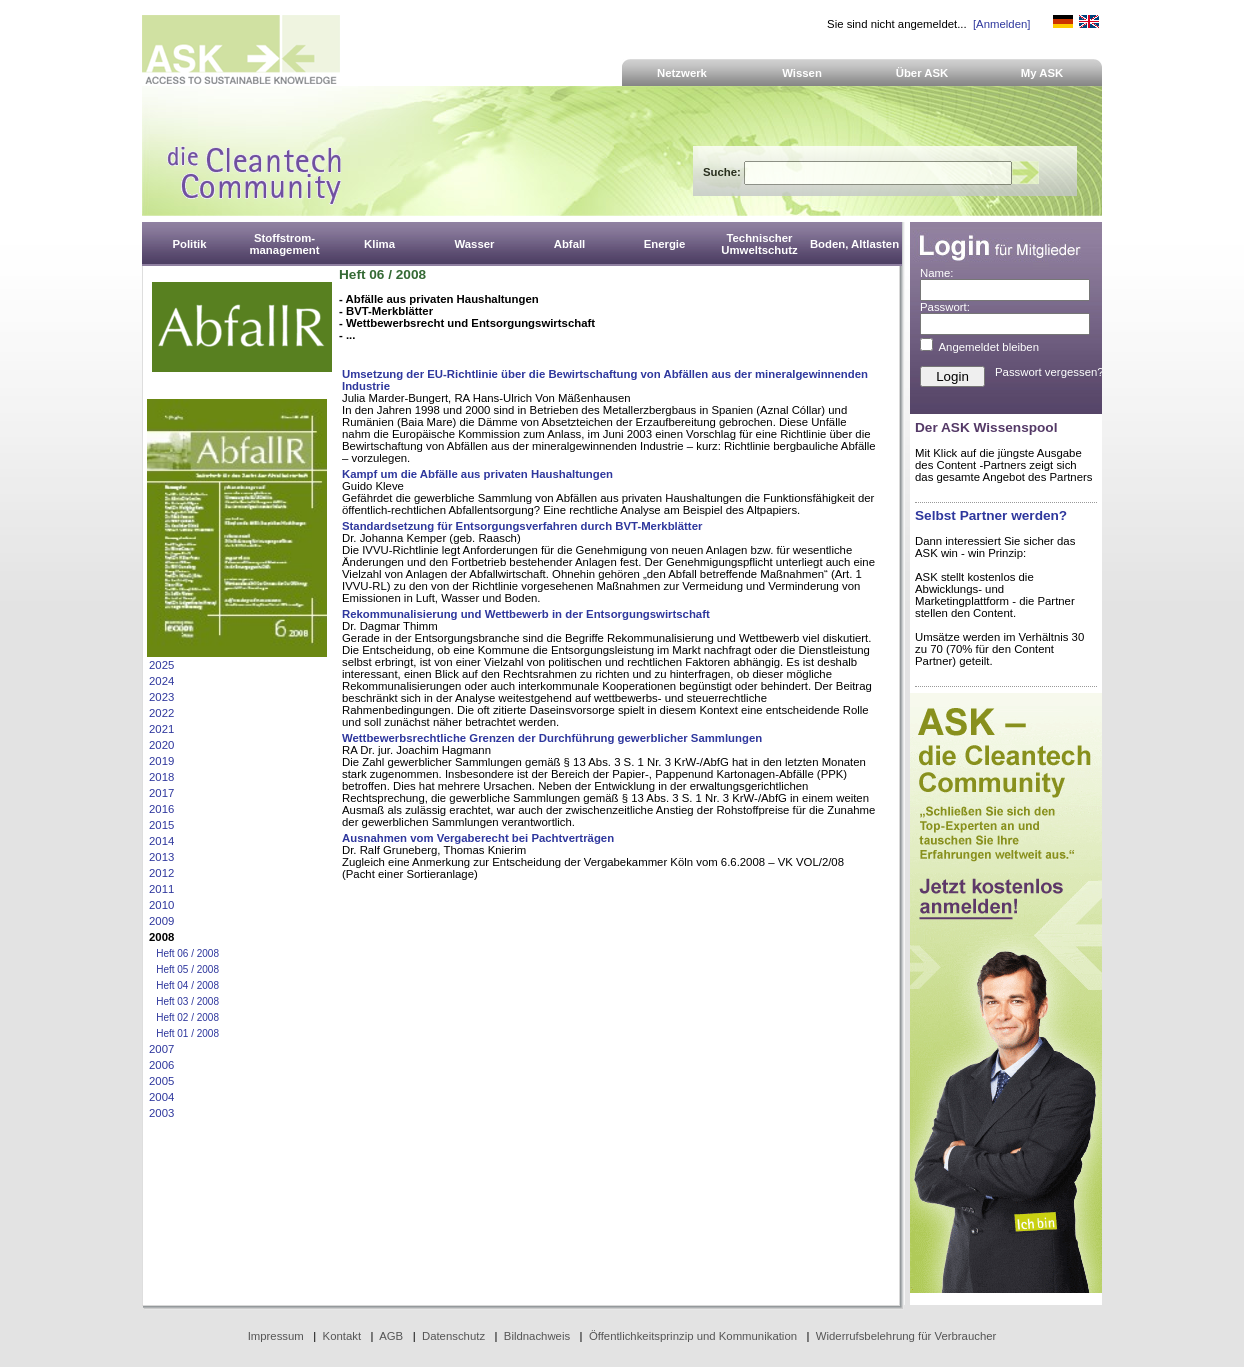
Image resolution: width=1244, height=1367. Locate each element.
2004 (161, 1097)
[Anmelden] (1001, 24)
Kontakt (342, 1336)
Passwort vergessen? (1049, 372)
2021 (161, 729)
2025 (161, 665)
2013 (161, 857)
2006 (161, 1065)
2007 (161, 1049)
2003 (161, 1113)
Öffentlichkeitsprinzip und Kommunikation (693, 1336)
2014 (161, 841)
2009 (161, 921)
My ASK (1042, 73)
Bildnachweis (537, 1336)
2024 (161, 681)
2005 (161, 1081)
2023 (161, 697)
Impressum (276, 1336)
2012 (161, 873)
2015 (161, 825)
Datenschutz (453, 1336)
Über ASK (922, 73)
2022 (161, 713)
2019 (161, 761)
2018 (161, 777)
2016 (161, 809)
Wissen (802, 73)
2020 (161, 745)
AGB (391, 1336)
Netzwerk (682, 73)
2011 (161, 889)
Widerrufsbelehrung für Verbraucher (906, 1336)
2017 (161, 793)
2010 (161, 905)
